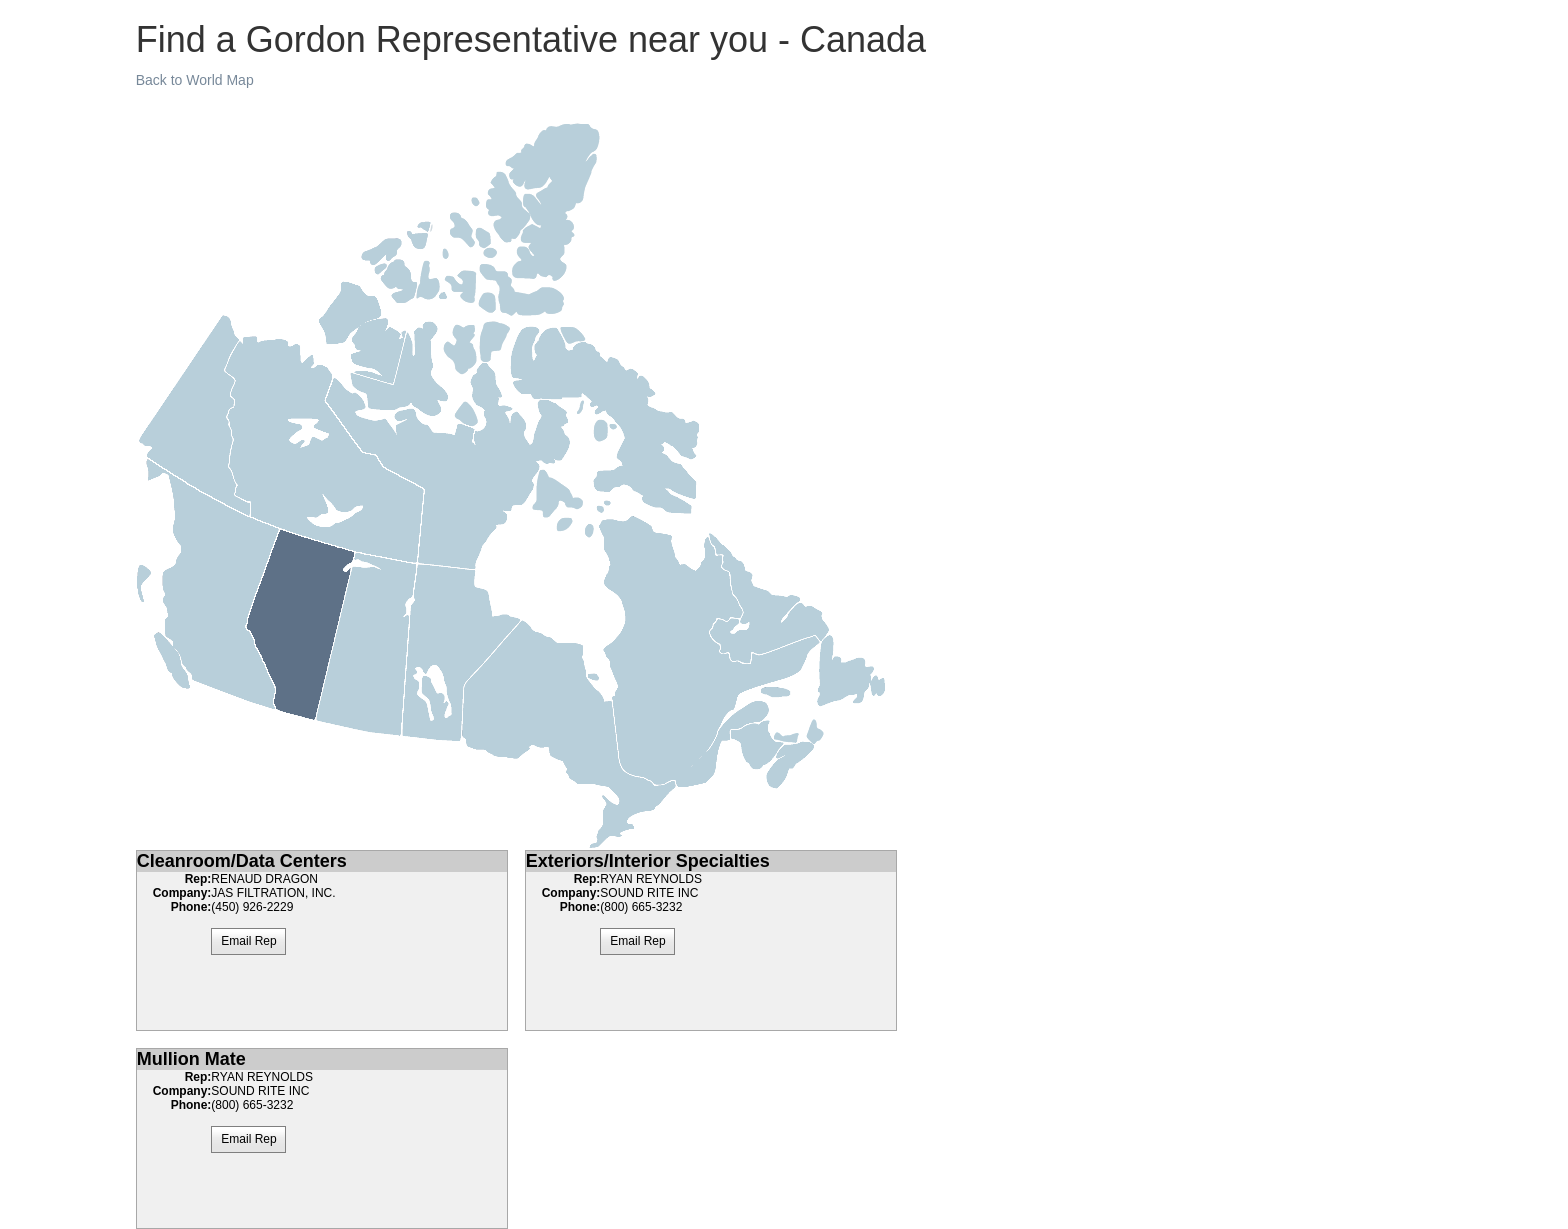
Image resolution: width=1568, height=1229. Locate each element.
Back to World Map (195, 80)
